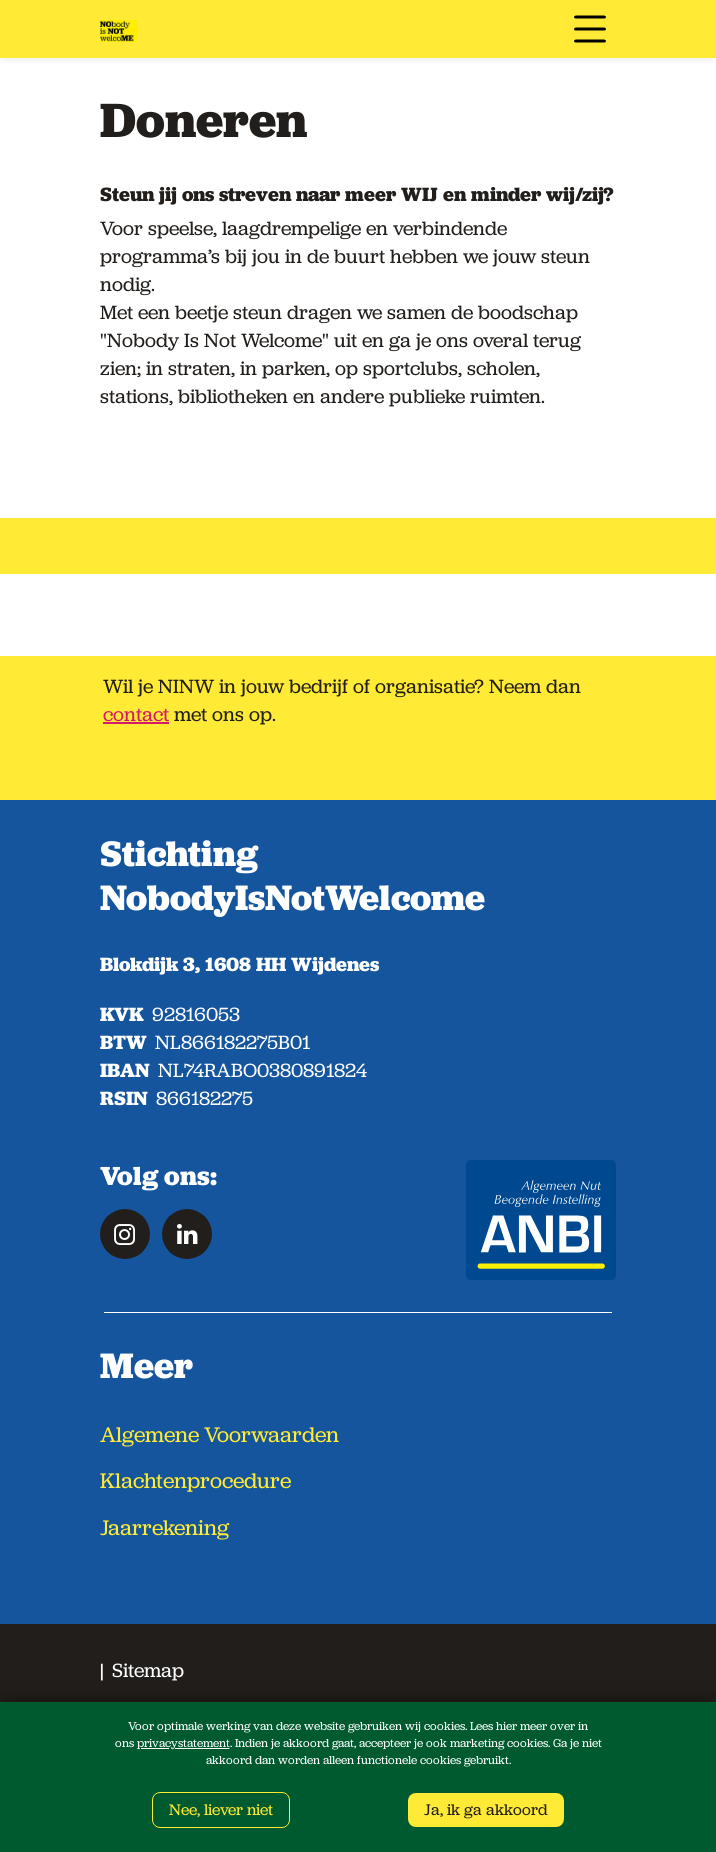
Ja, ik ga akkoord (486, 1809)
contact (136, 714)
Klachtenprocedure (195, 1480)
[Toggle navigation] (590, 29)
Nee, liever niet (221, 1809)
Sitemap (148, 1670)
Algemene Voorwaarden (219, 1434)
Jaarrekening (164, 1527)
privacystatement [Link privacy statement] (183, 1743)
